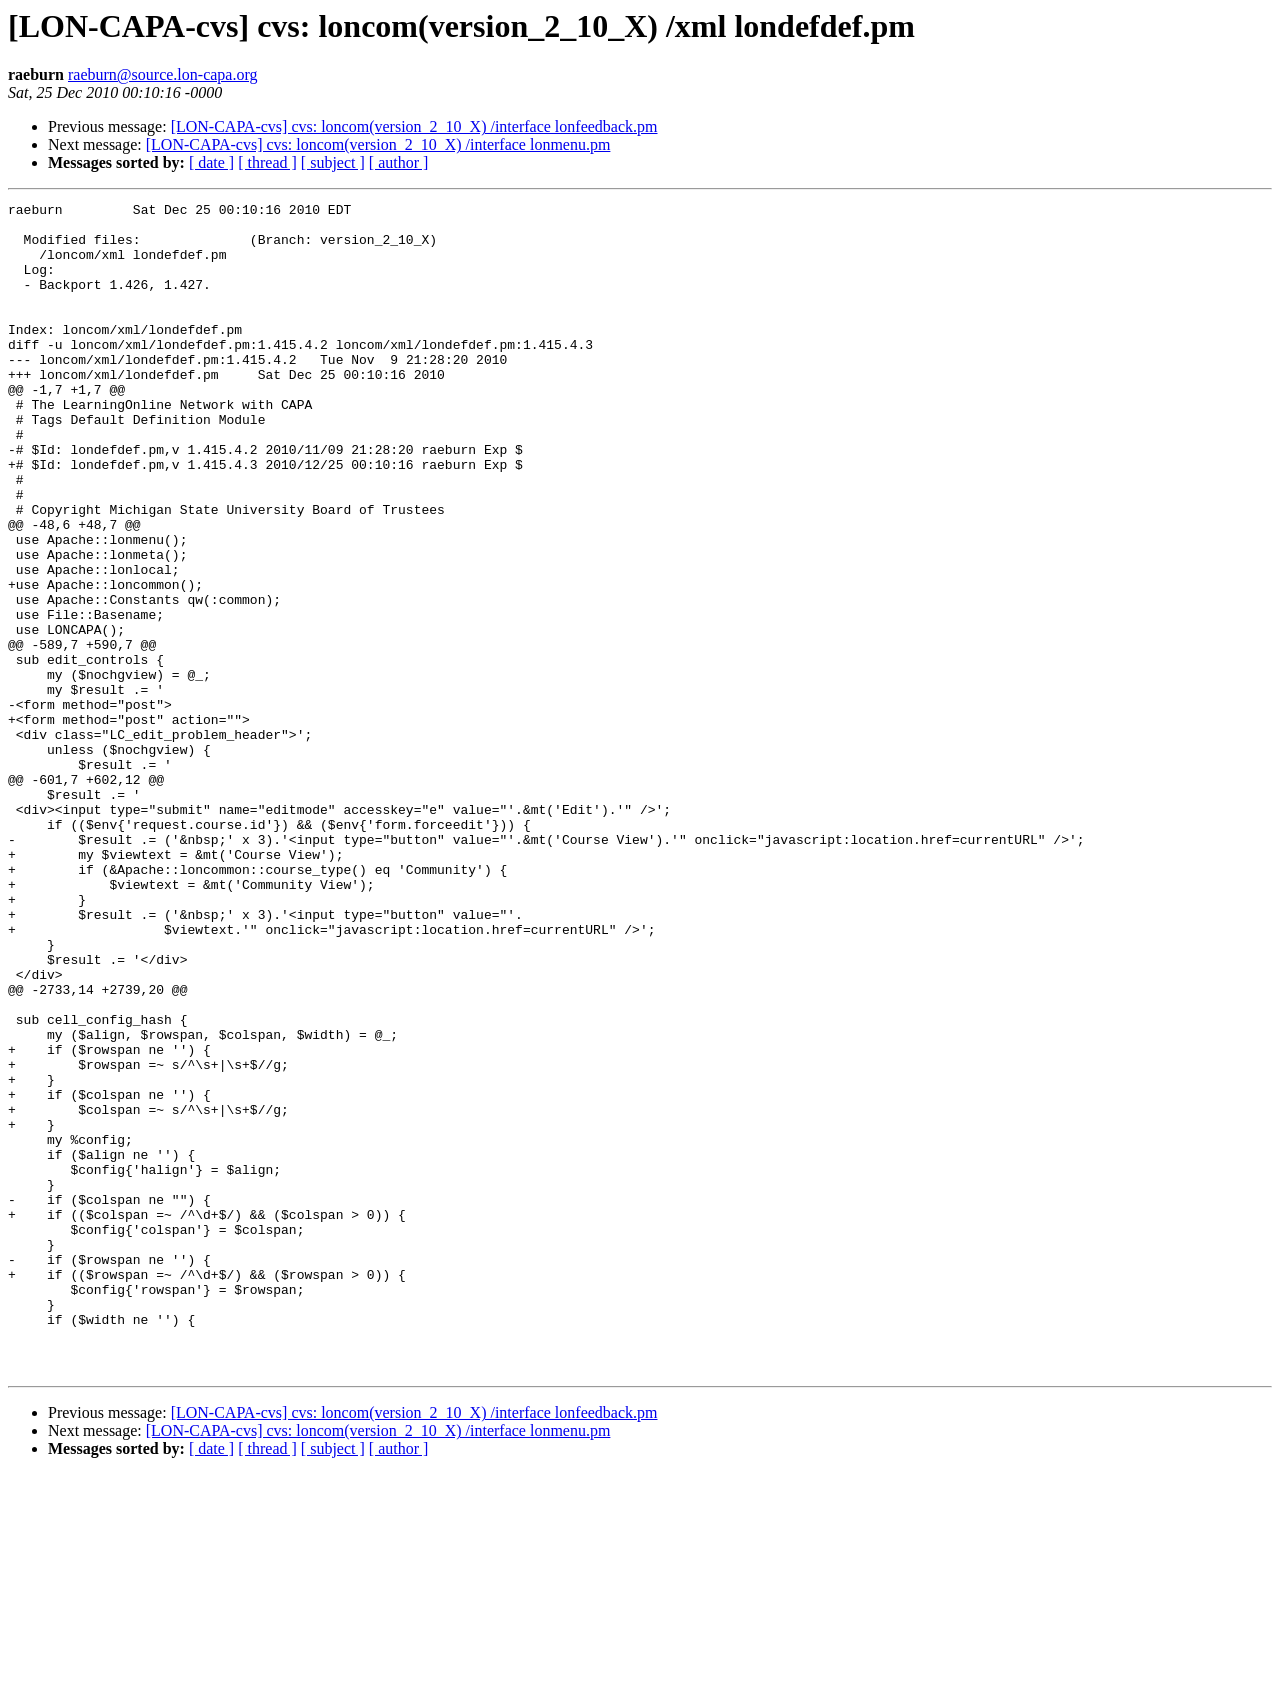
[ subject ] (333, 162)
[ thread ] (267, 162)
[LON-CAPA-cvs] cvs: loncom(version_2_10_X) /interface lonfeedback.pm (414, 126)
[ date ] (211, 162)
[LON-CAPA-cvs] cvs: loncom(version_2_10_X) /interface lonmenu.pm (378, 144)
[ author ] (399, 162)
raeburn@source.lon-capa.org (162, 74)
